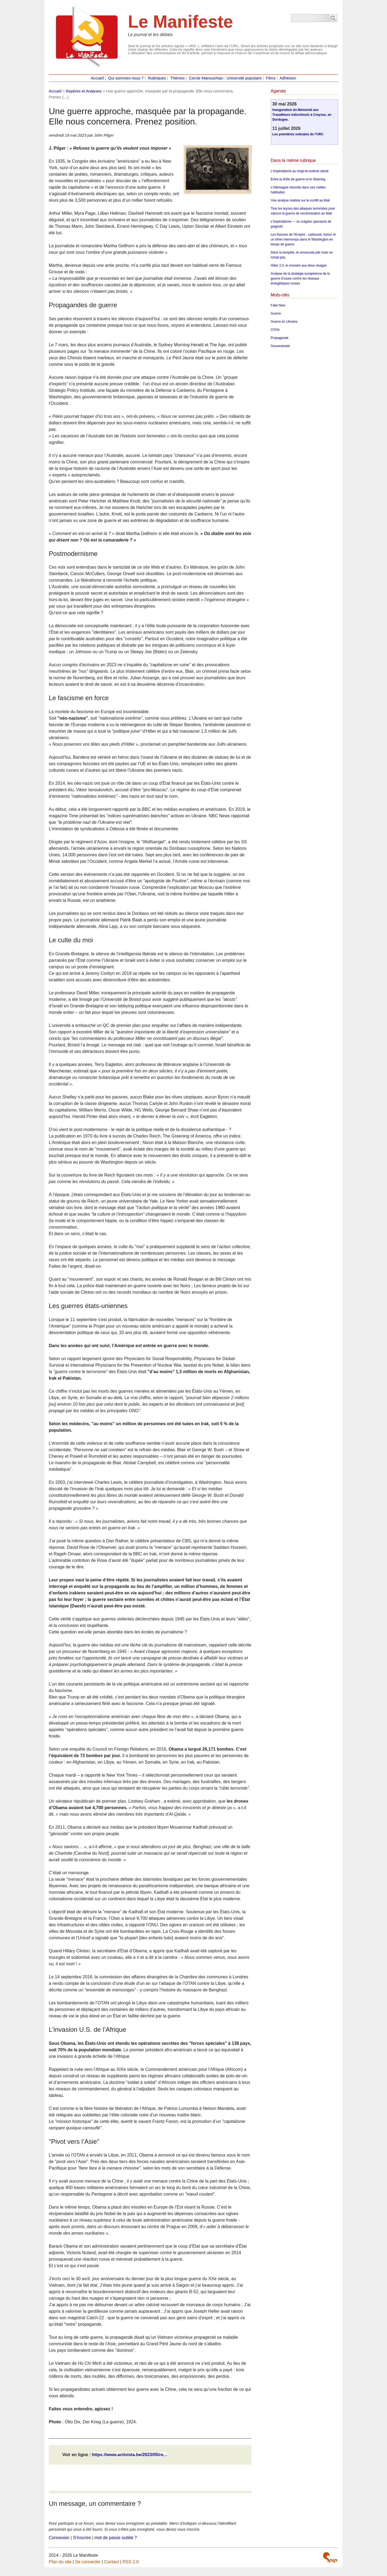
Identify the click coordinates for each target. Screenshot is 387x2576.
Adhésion (288, 78)
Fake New (278, 305)
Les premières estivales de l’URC (298, 134)
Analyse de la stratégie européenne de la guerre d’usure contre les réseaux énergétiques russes (300, 278)
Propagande (279, 338)
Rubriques (157, 78)
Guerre (276, 313)
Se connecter (88, 2561)
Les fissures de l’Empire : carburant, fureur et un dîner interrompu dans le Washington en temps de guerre (303, 239)
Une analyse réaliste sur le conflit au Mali (300, 200)
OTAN (275, 330)
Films (270, 78)
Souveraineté (280, 346)
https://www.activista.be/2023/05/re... (129, 2454)
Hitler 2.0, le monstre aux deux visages (299, 265)
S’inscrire (82, 2537)
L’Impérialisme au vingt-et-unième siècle (299, 171)
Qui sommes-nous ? (126, 78)
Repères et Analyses (84, 91)
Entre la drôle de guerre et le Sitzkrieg (298, 179)
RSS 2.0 (130, 2561)
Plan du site (60, 2561)
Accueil (97, 78)
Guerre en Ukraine (284, 321)
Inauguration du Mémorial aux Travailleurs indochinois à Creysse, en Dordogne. (301, 114)
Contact (111, 2561)
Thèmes (177, 78)
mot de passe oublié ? (115, 2537)
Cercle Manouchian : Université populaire (225, 78)
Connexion (59, 2537)
